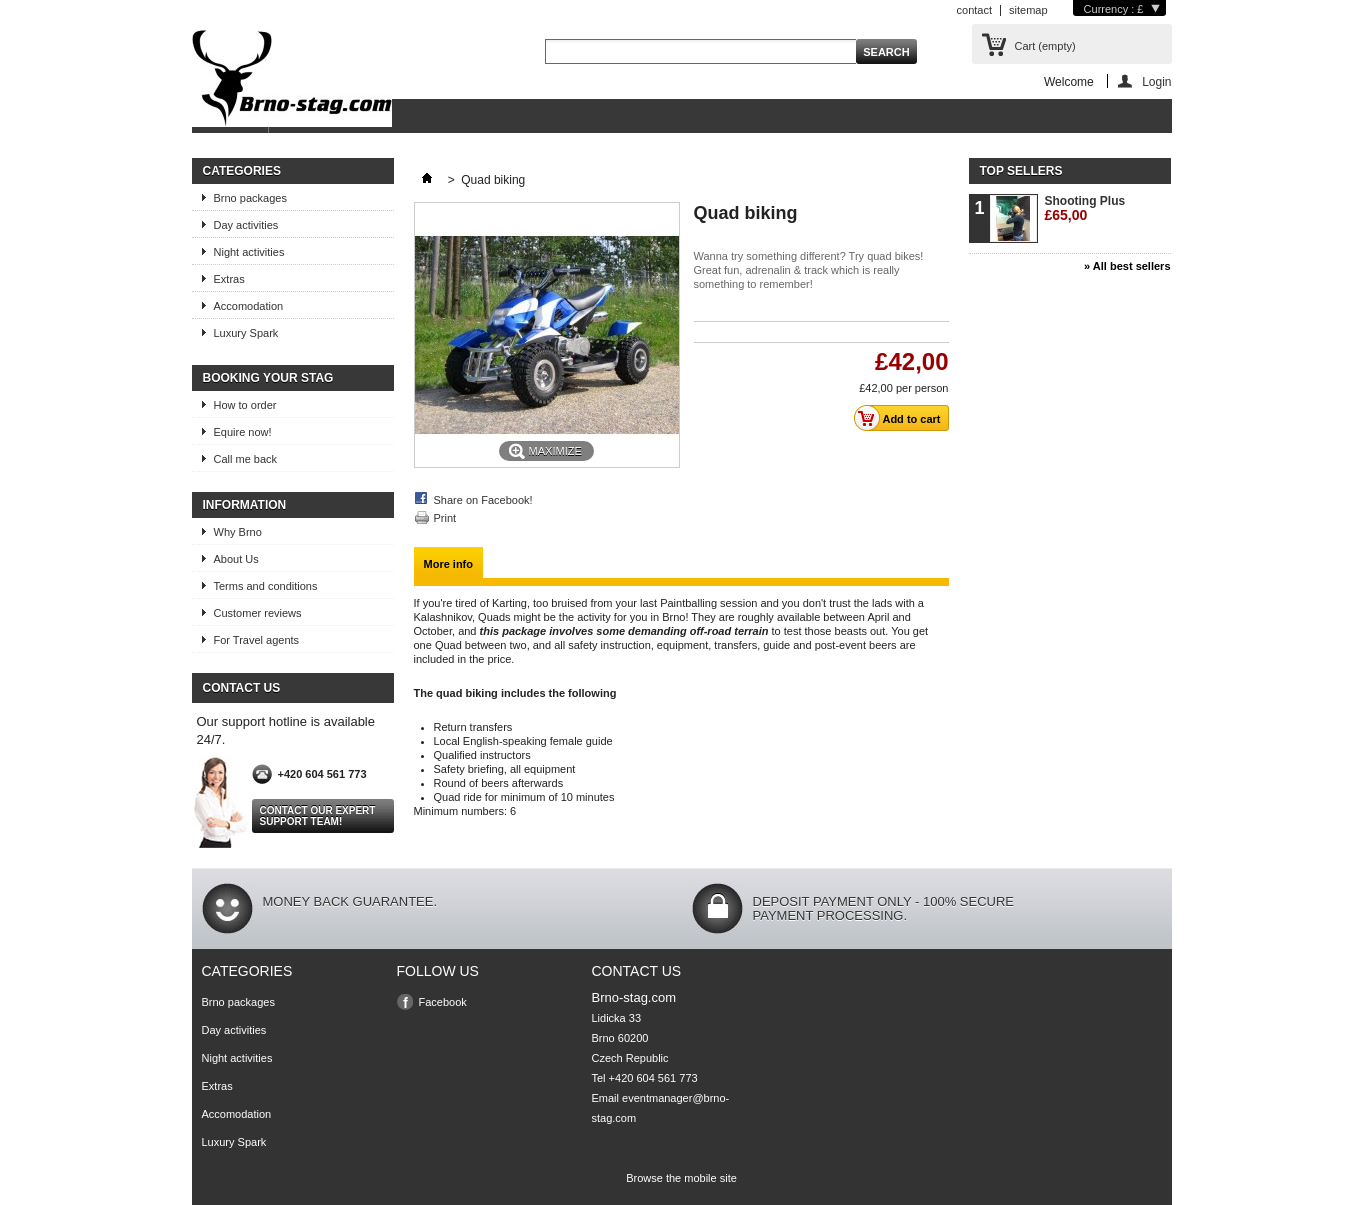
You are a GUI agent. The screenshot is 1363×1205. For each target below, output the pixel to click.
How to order (245, 405)
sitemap (1028, 10)
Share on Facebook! (483, 500)
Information (245, 505)
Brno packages (250, 198)
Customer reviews (258, 613)
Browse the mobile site (681, 1178)
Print (445, 518)
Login (1156, 81)
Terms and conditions (266, 586)
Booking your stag (268, 378)
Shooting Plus (1085, 208)
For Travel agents (257, 640)
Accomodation (249, 306)
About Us (236, 559)
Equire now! (243, 432)
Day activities (246, 225)
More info (449, 564)
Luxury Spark (246, 333)
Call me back (246, 459)
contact (974, 10)
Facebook (443, 1002)
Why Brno (238, 532)
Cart (1045, 46)
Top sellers (1021, 171)
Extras (229, 279)
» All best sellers (1127, 266)
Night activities (249, 252)
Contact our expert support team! (318, 816)
